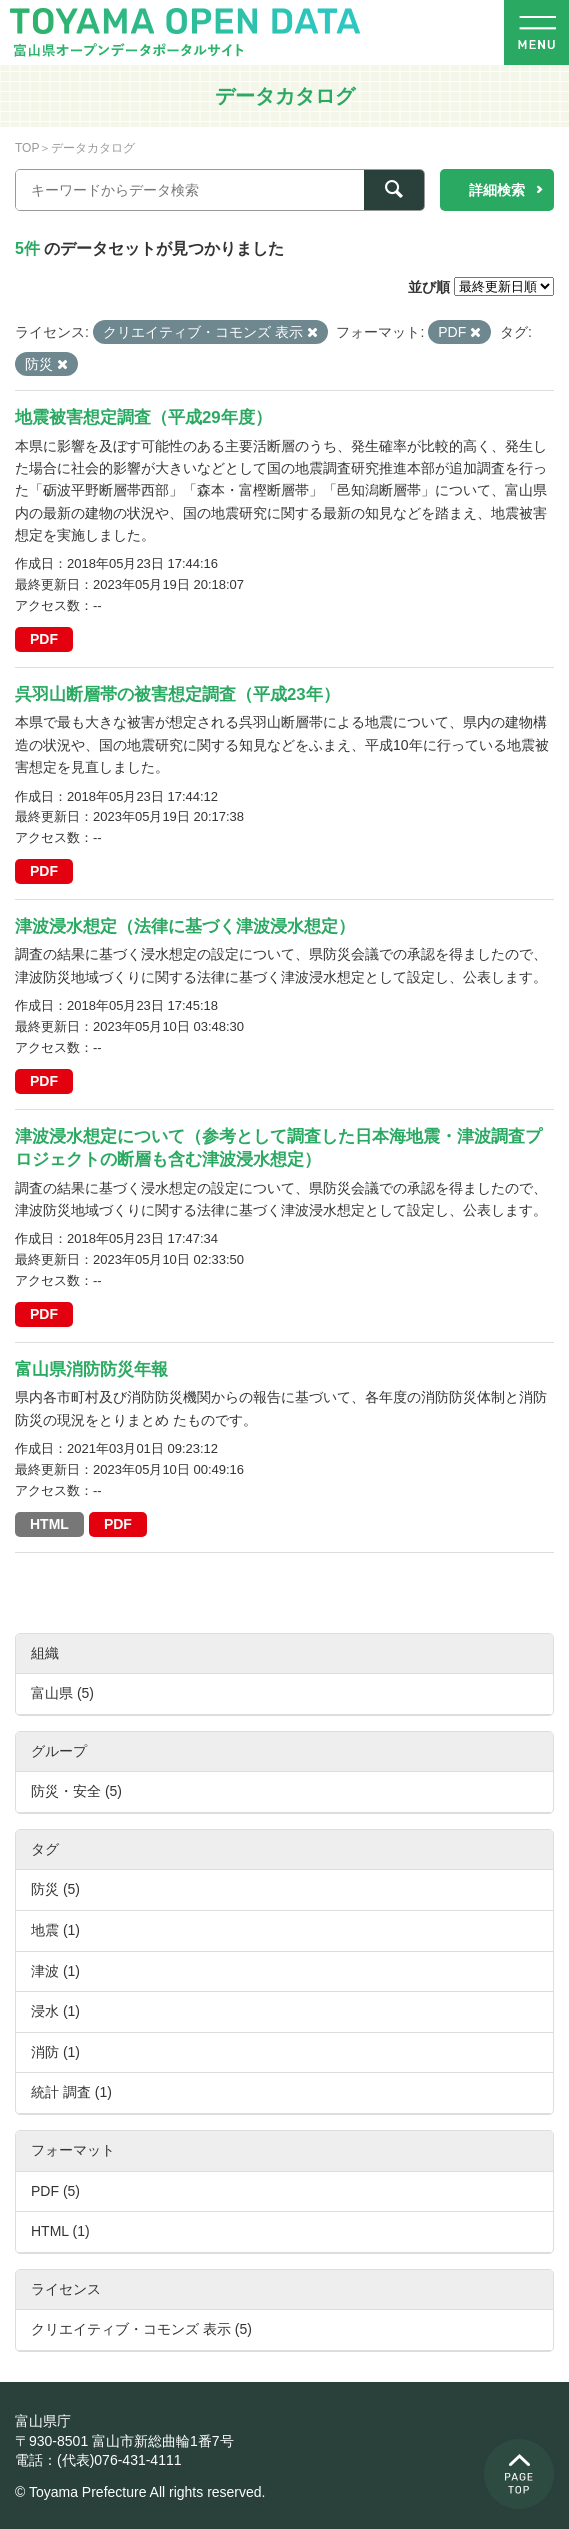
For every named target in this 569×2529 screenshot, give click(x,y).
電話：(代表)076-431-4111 (98, 2460)
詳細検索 (497, 190)
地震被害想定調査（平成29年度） (143, 417)
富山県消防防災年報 (91, 1369)
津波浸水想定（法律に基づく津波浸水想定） (185, 926)
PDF (44, 639)
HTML (49, 1524)
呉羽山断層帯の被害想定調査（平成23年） (177, 694)
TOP (27, 148)
